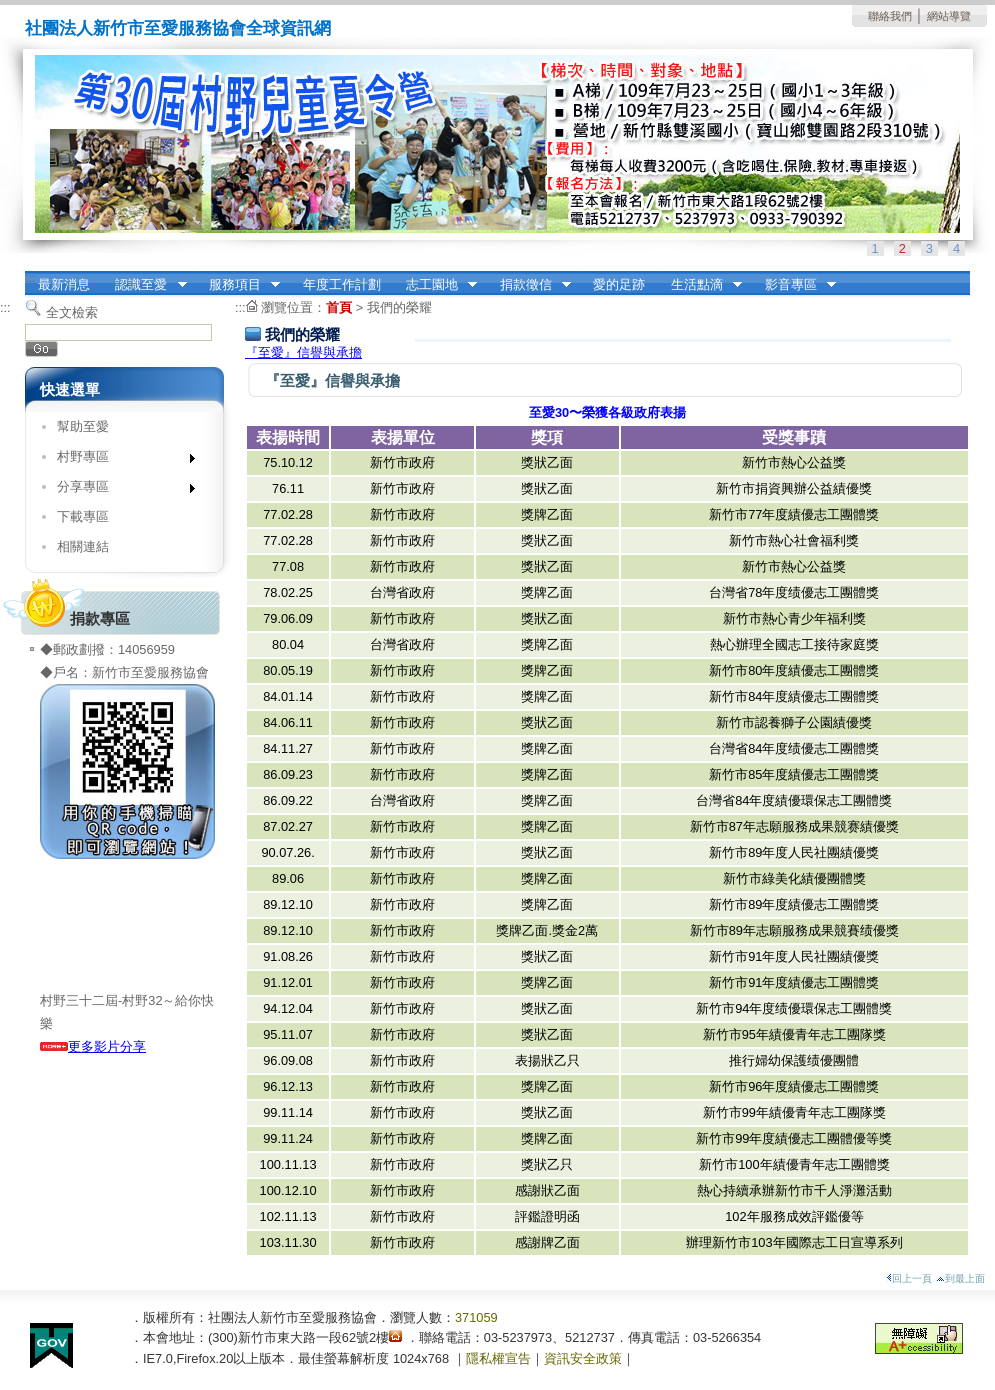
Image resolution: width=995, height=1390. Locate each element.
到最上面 (960, 1278)
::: (30, 277)
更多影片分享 (93, 1046)
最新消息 (64, 284)
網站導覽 (949, 16)
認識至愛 (145, 285)
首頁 (339, 307)
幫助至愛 (83, 426)
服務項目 (238, 285)
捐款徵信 (529, 285)
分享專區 (119, 490)
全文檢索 (72, 312)
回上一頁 (909, 1278)
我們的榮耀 (399, 307)
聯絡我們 (890, 16)
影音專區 (794, 285)
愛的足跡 (619, 284)
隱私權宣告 (498, 1358)
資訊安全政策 (583, 1358)
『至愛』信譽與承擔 (303, 352)
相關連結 (83, 546)
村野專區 (119, 460)
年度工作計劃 (342, 284)
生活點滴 (700, 285)
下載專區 (83, 516)
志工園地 (435, 285)
